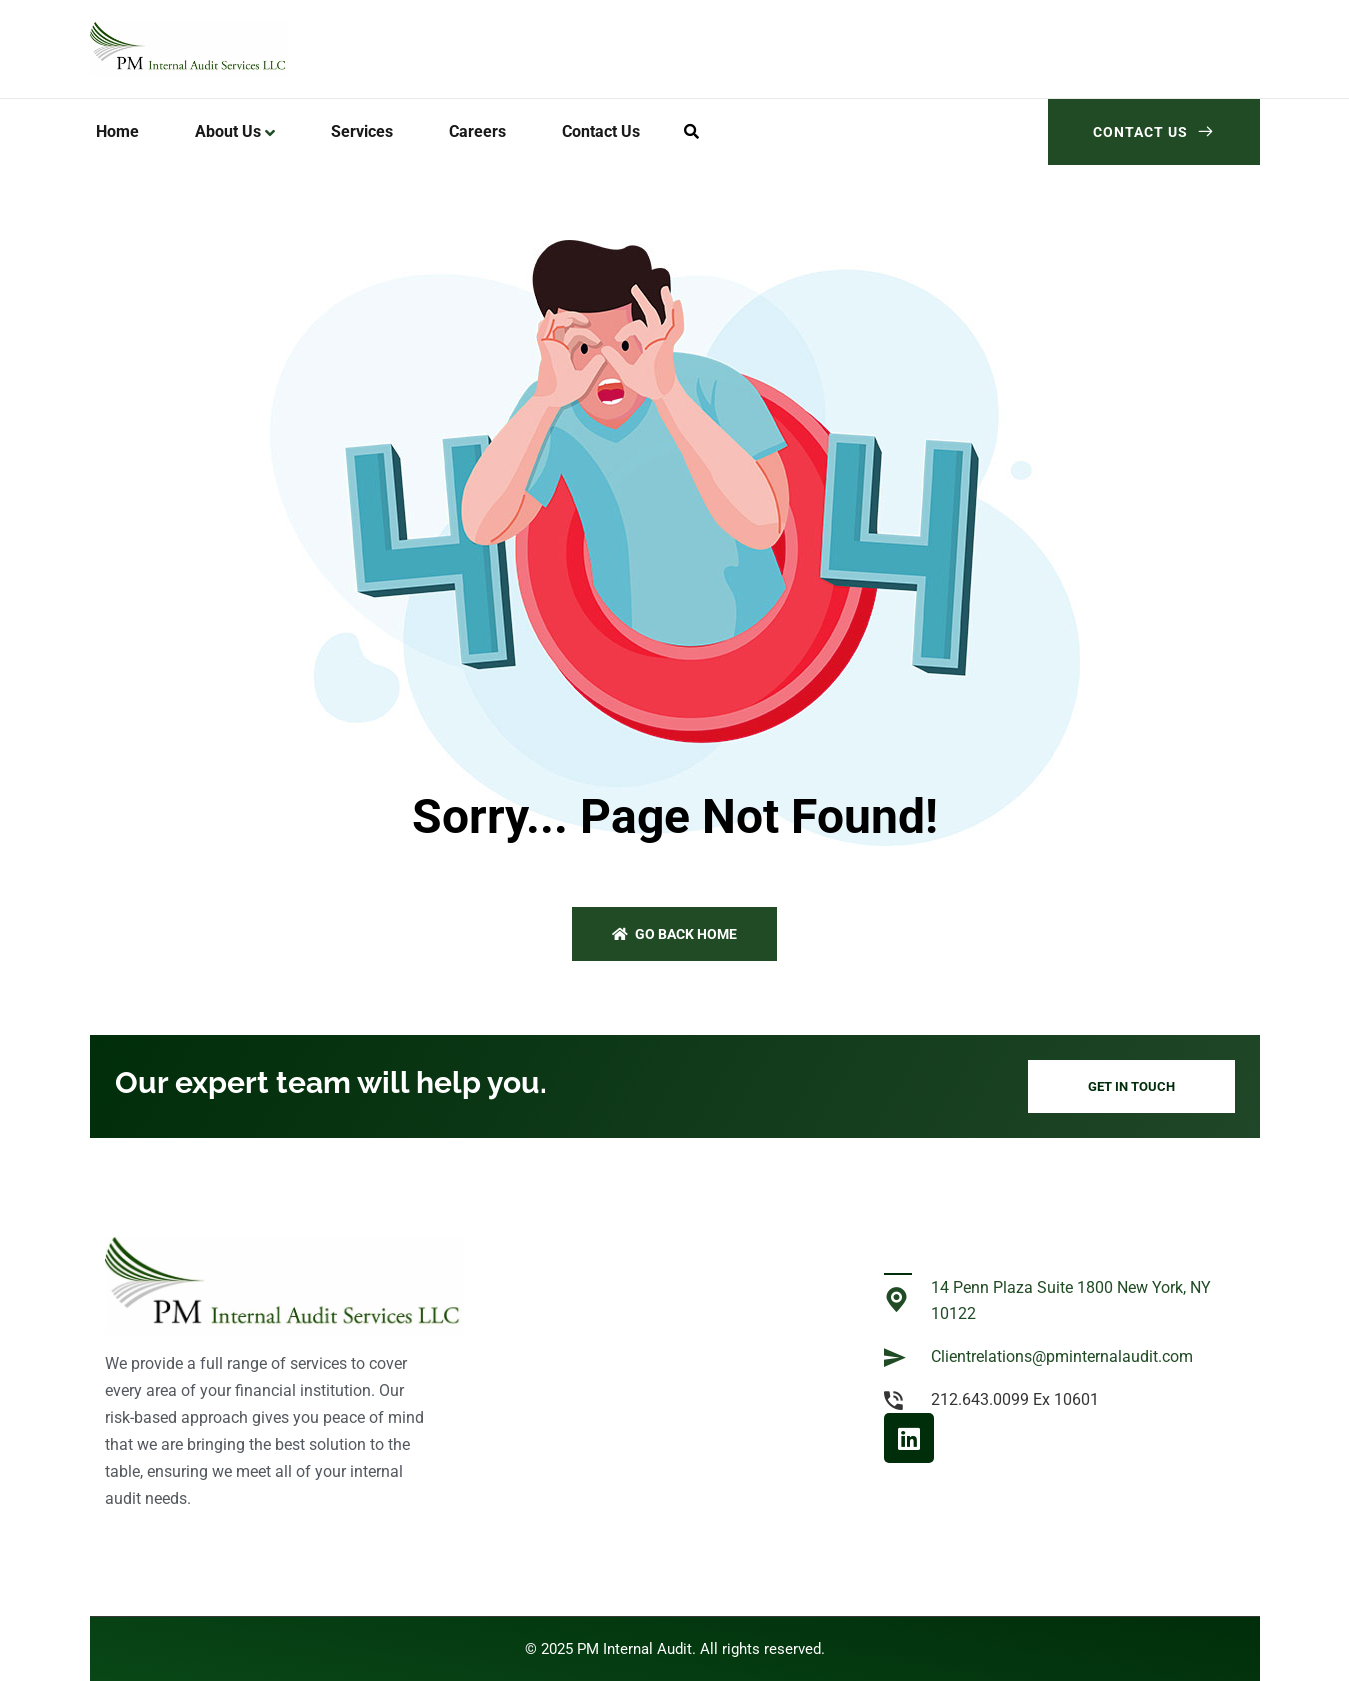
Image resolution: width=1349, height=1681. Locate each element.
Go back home (674, 934)
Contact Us (1154, 132)
